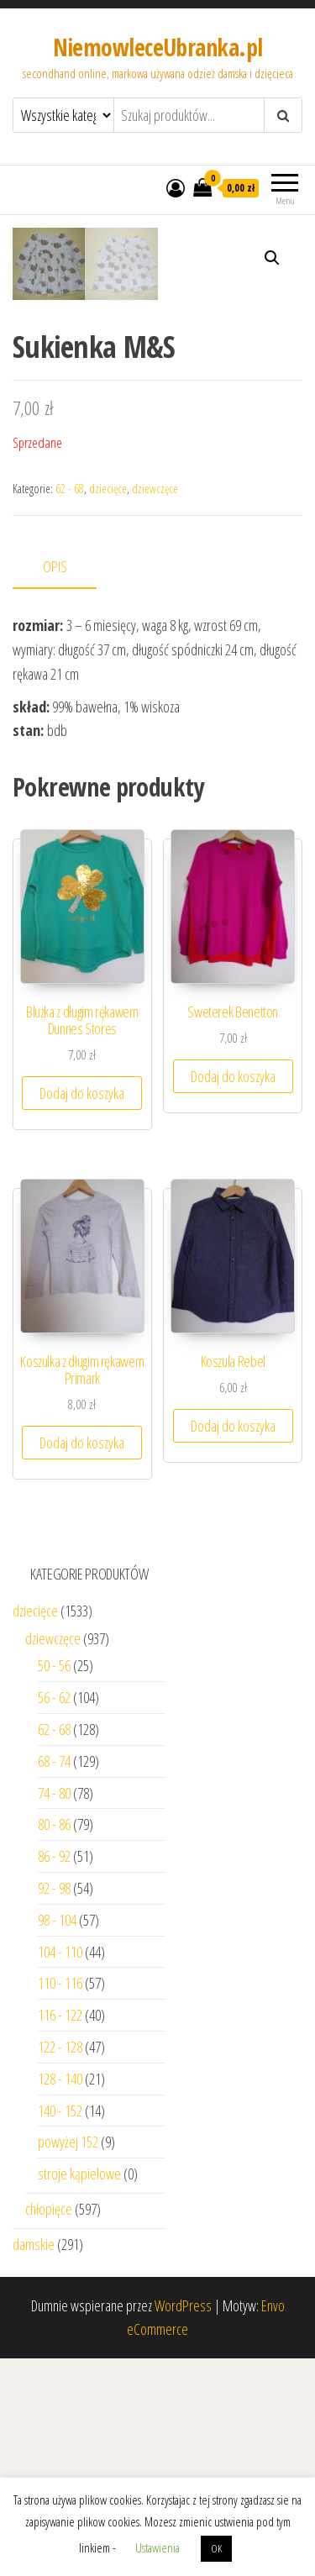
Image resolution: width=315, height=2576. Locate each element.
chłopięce (48, 2426)
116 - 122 (60, 2232)
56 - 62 (54, 1915)
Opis (55, 784)
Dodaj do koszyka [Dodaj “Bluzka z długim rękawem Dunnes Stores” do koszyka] (81, 1311)
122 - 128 (60, 2264)
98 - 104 (57, 2137)
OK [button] (216, 2548)
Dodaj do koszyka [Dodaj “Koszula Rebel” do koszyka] (233, 1643)
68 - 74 (54, 1979)
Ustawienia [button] (157, 2547)
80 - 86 (54, 2042)
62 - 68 (69, 706)
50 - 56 (54, 1883)
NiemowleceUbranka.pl (158, 47)
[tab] (67, 785)
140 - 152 (60, 2327)
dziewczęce (155, 706)
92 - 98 (54, 2105)
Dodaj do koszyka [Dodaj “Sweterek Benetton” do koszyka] (233, 1294)
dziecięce (108, 706)
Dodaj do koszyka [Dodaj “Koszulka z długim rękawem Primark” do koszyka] (81, 1660)
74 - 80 (54, 2010)
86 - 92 (54, 2073)
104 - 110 (60, 2168)
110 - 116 (60, 2200)
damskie (34, 2462)
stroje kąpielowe (79, 2391)
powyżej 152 (68, 2359)
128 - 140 (60, 2296)
